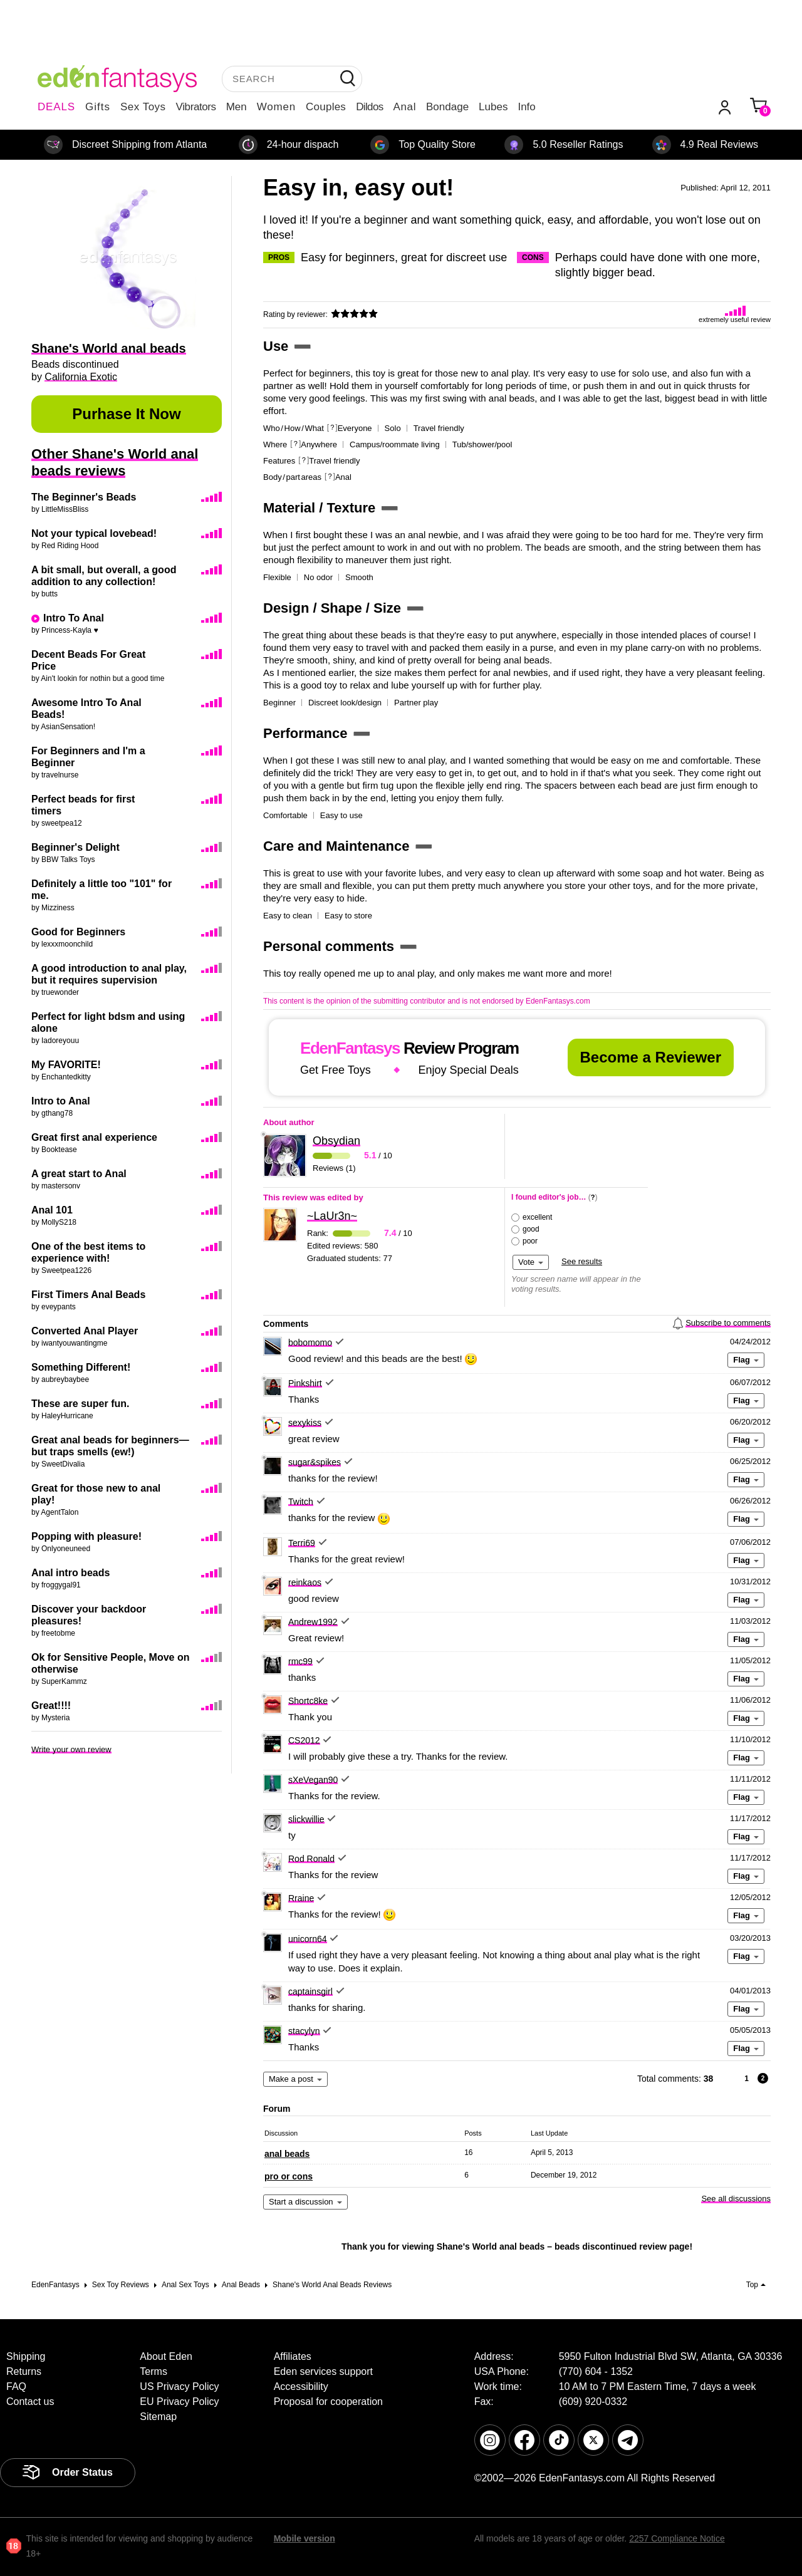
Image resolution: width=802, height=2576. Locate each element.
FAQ (16, 2386)
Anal (404, 107)
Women (276, 107)
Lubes (493, 107)
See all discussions (736, 2198)
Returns (23, 2371)
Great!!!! (51, 1705)
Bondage (447, 107)
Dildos (369, 107)
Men (236, 107)
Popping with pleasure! (86, 1536)
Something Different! (80, 1367)
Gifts (97, 107)
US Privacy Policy (179, 2386)
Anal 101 (52, 1210)
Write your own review (71, 1749)
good (531, 1229)
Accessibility (301, 2386)
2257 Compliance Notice (677, 2538)
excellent (537, 1217)
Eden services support (323, 2371)
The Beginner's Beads (83, 497)
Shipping (25, 2356)
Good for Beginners (78, 932)
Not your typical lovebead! (94, 533)
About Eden (166, 2356)
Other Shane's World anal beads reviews (114, 462)
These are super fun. (80, 1403)
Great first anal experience (94, 1137)
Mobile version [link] (304, 2538)
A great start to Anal (79, 1173)
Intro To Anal (73, 618)
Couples (326, 107)
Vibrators (196, 107)
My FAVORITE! (66, 1064)
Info (526, 107)
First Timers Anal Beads (88, 1294)
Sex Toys (143, 107)
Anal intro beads (70, 1572)
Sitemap (158, 2416)
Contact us (30, 2401)
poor (530, 1241)
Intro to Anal (60, 1101)
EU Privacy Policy (179, 2401)
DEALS (56, 107)
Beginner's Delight (75, 847)
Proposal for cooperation (328, 2401)
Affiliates (292, 2356)
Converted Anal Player (84, 1331)
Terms (153, 2371)
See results (581, 1261)
